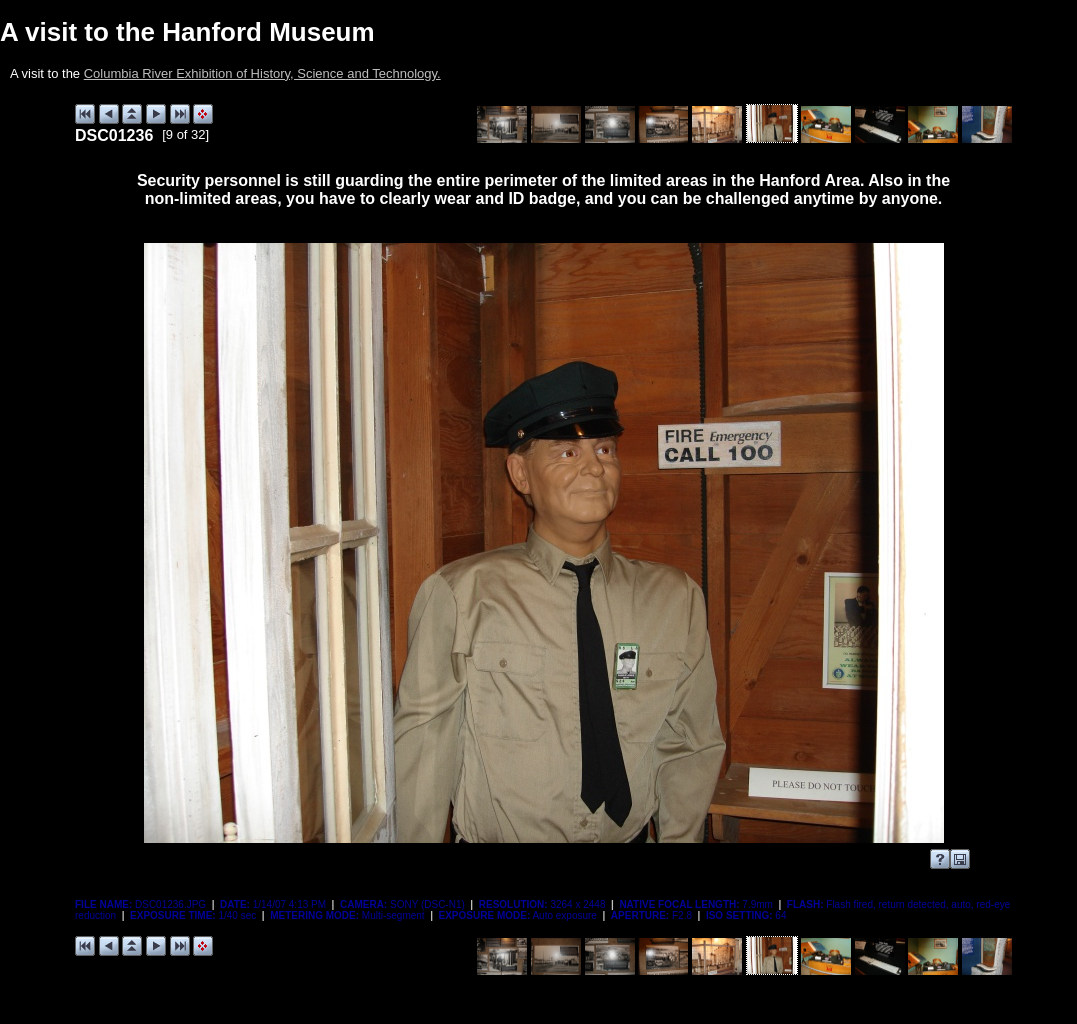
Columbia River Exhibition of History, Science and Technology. (262, 73)
